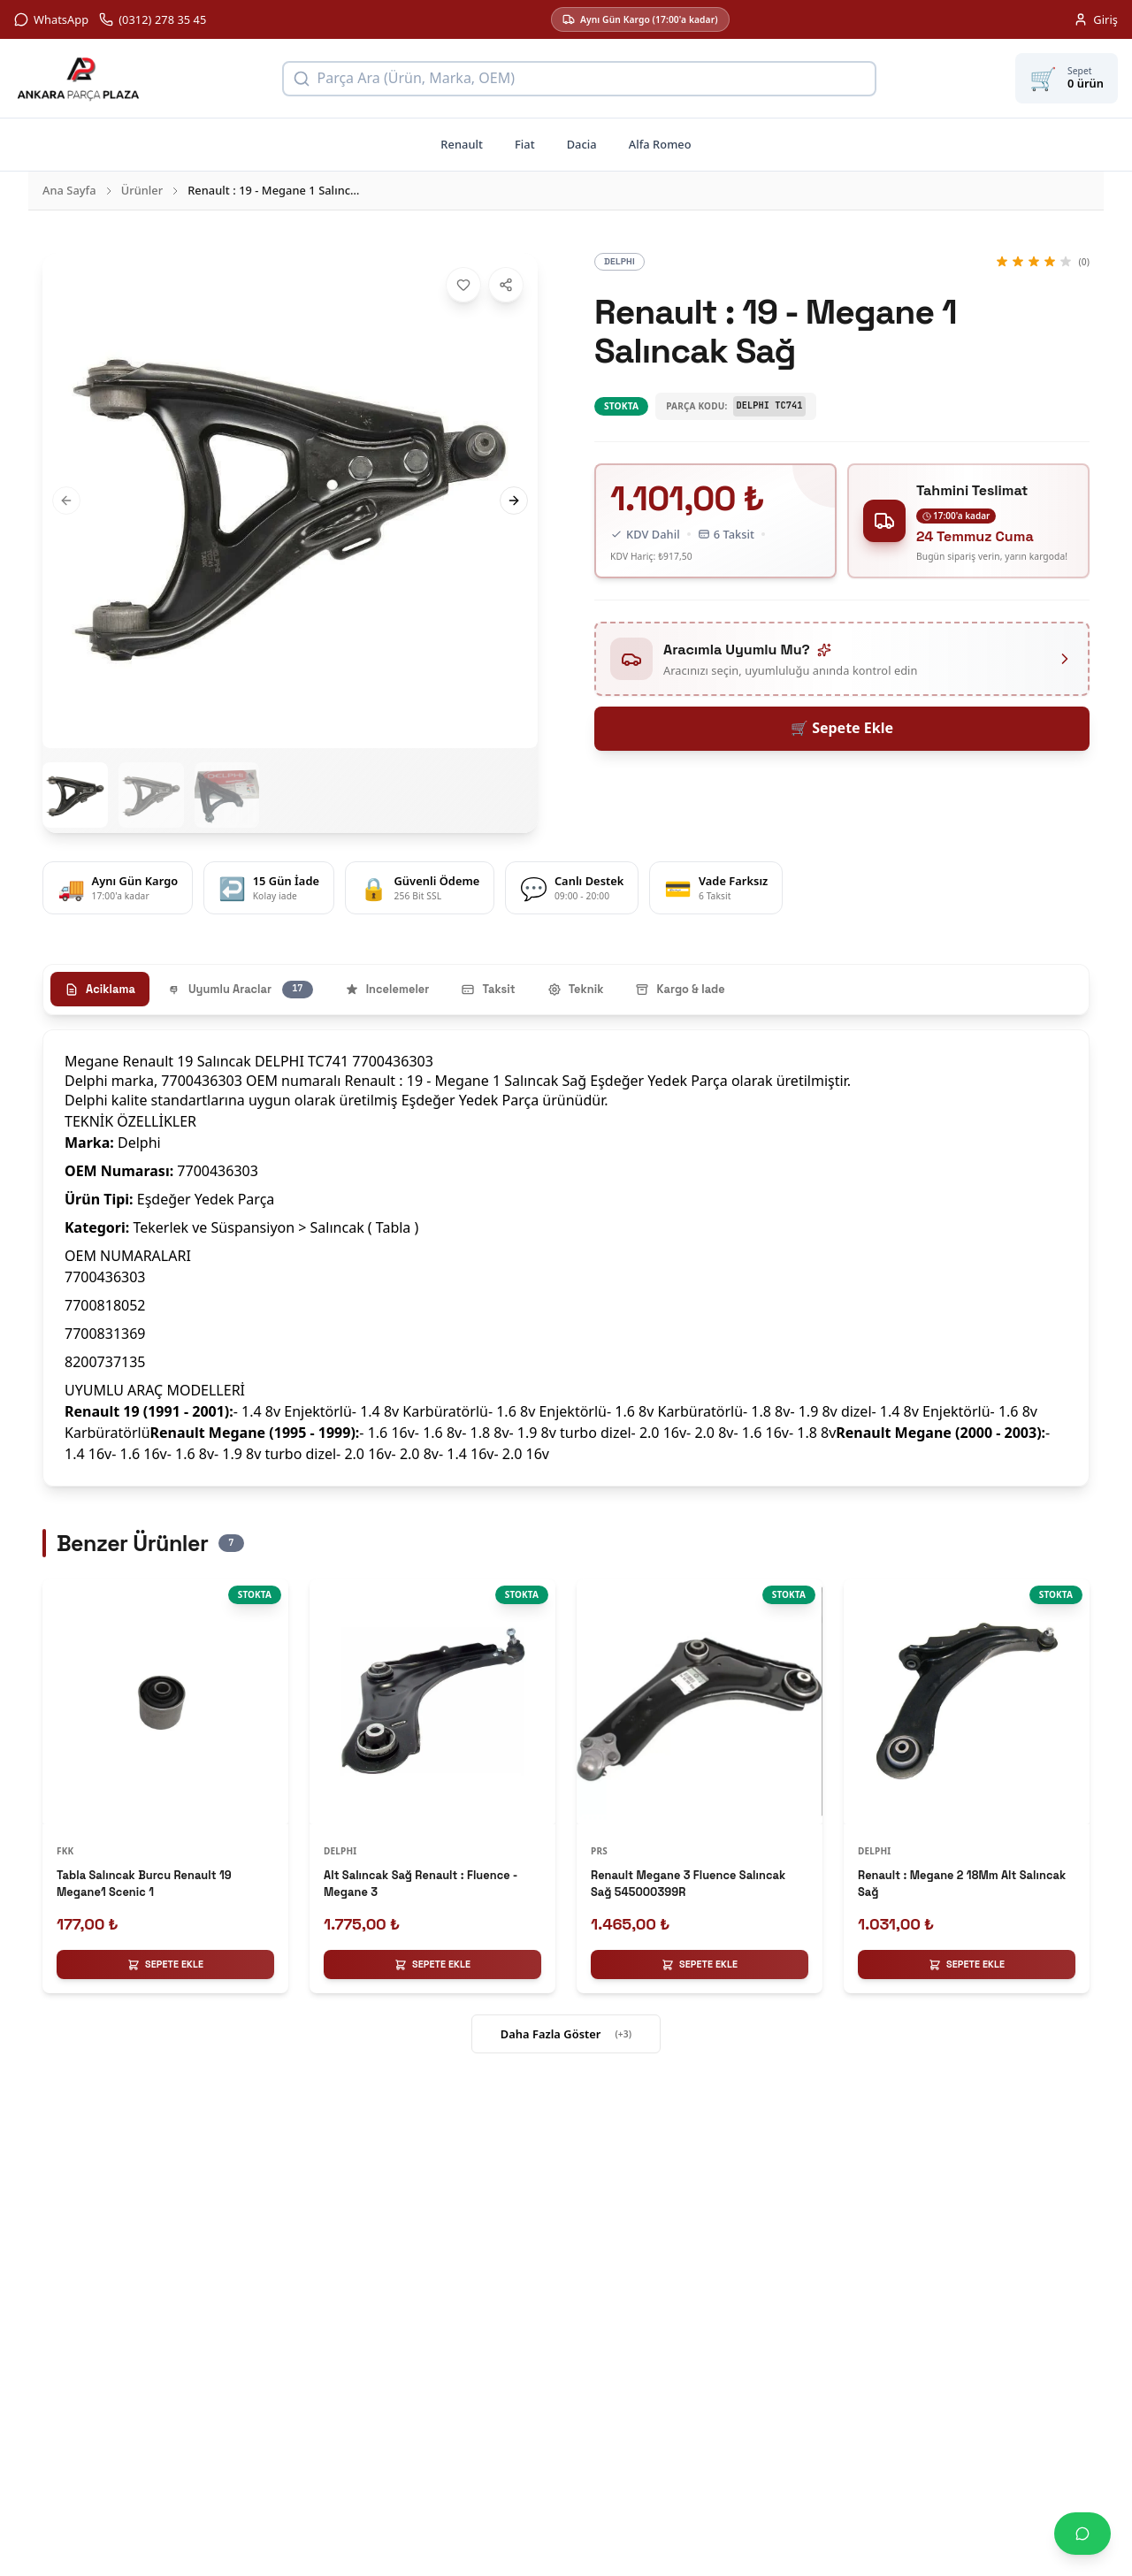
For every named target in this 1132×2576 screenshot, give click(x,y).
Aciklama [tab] (100, 989)
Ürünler (142, 190)
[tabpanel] (566, 1257)
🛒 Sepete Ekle (842, 728)
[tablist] (566, 989)
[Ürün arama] (579, 78)
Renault (461, 144)
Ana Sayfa (69, 190)
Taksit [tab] (488, 989)
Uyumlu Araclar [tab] (240, 989)
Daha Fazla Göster (566, 2035)
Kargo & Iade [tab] (679, 989)
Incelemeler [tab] (387, 989)
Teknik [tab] (575, 989)
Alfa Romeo (660, 144)
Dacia (582, 144)
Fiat (525, 144)
